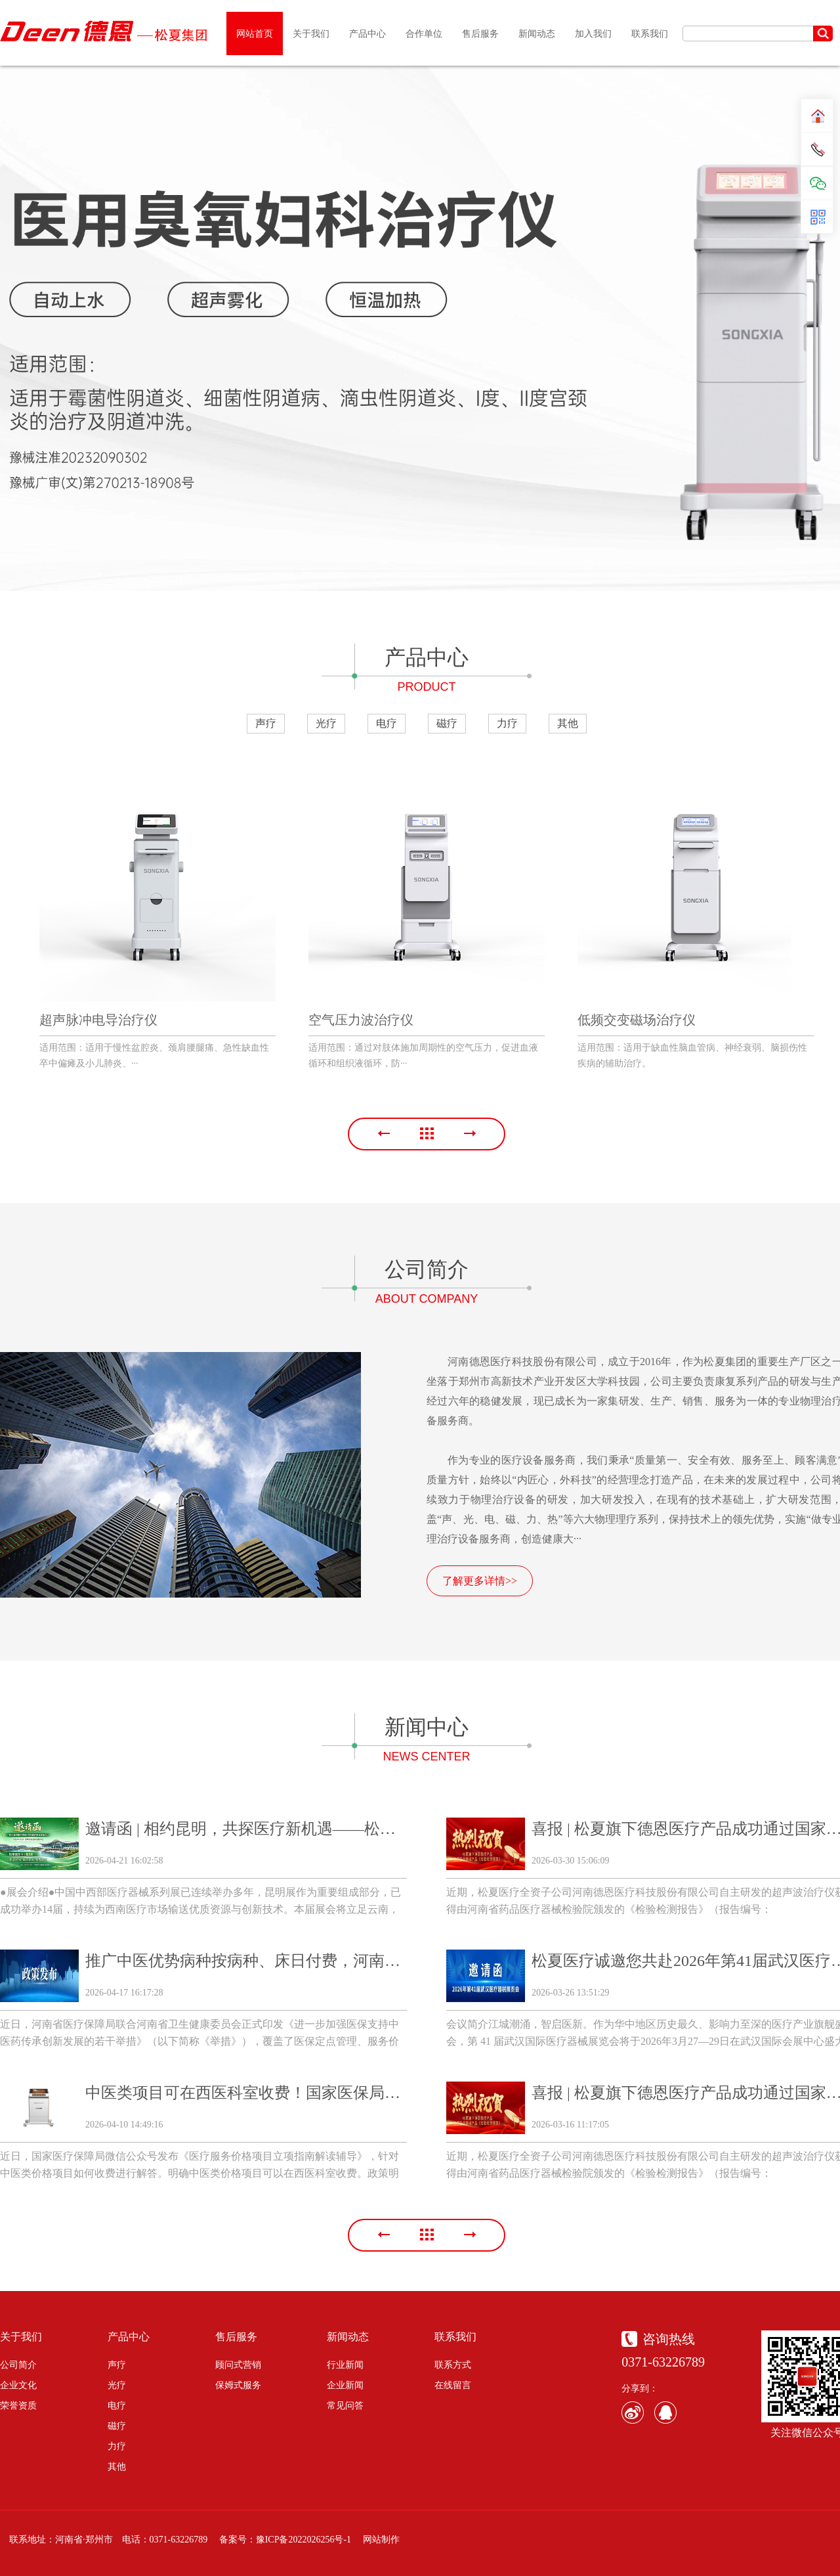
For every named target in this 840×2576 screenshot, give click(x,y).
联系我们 (455, 2336)
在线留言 (452, 2385)
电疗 (386, 723)
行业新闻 (345, 2365)
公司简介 (18, 2365)
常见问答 (345, 2406)
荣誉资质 (18, 2406)
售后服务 (236, 2336)
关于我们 (21, 2336)
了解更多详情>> (479, 1580)
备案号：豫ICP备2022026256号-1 (285, 2539)
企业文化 (18, 2385)
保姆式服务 (238, 2385)
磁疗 (446, 723)
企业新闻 (345, 2385)
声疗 (265, 723)
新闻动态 (348, 2336)
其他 (567, 723)
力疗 (507, 723)
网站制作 (381, 2539)
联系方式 (452, 2365)
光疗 (326, 723)
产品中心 (129, 2336)
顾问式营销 (238, 2365)
